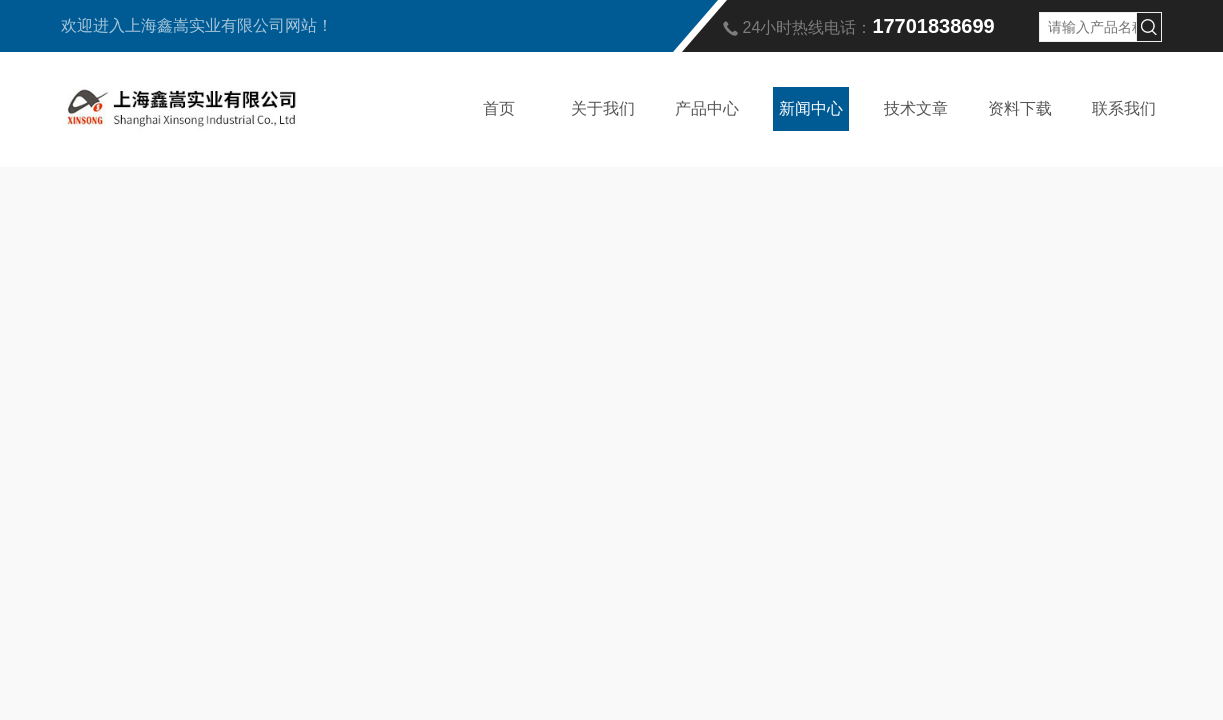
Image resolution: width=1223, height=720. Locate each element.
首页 (499, 108)
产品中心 (707, 108)
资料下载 (1020, 108)
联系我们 (1124, 108)
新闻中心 (811, 108)
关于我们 (603, 108)
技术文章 (916, 108)
